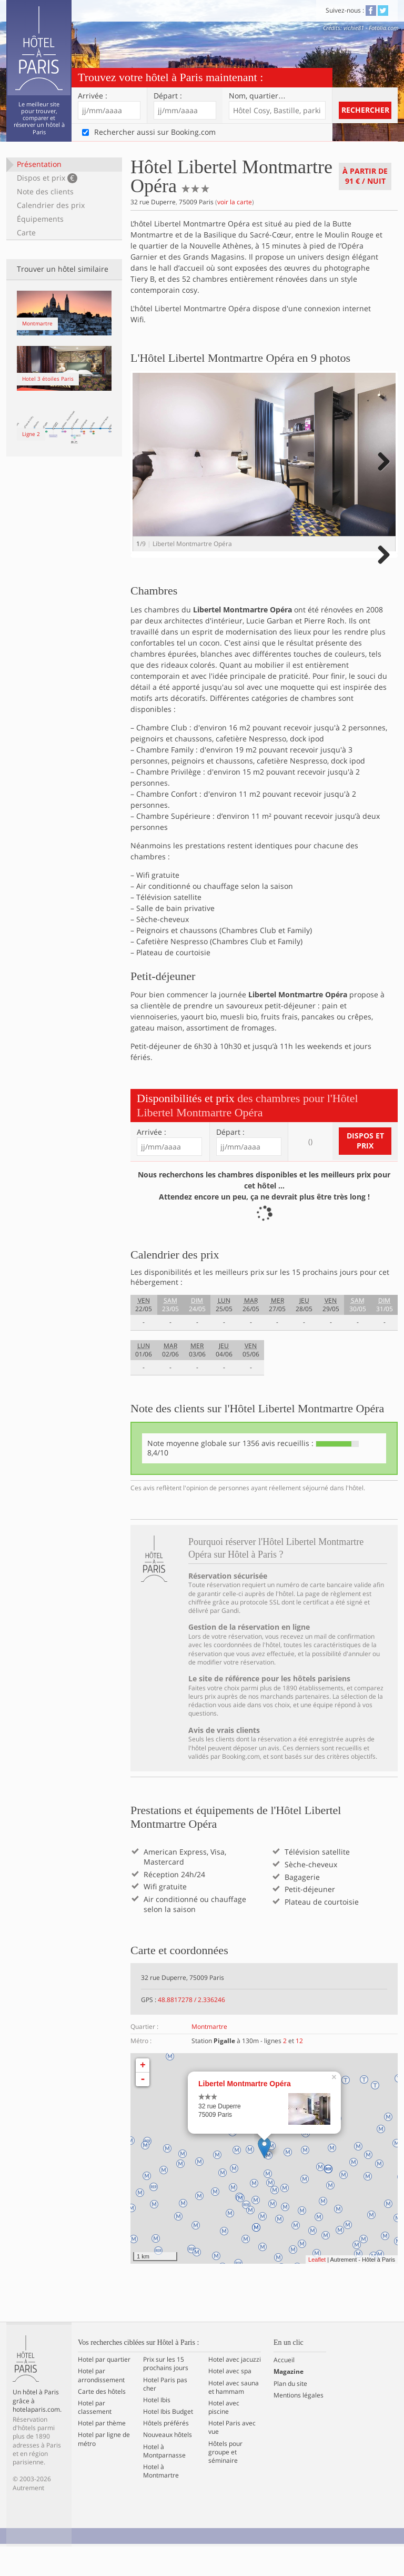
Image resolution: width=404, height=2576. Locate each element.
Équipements (40, 219)
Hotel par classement (95, 2437)
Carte (26, 232)
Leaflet (317, 2289)
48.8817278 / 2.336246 (191, 2029)
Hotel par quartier (104, 2389)
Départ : (168, 96)
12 (299, 2070)
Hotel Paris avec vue (232, 2457)
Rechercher (365, 110)
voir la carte (234, 201)
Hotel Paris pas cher (165, 2413)
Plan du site (290, 2413)
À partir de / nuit (365, 176)
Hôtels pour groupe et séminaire (225, 2481)
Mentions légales (299, 2425)
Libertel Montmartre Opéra (244, 2113)
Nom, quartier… (257, 96)
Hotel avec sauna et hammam (233, 2417)
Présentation (39, 164)
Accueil (284, 2389)
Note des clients (45, 191)
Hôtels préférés (166, 2453)
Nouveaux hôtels (167, 2465)
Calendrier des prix (51, 205)
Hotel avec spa (229, 2401)
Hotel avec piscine (223, 2437)
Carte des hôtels (102, 2421)
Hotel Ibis (156, 2429)
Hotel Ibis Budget (168, 2441)
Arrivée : (92, 96)
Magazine (289, 2401)
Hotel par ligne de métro (104, 2469)
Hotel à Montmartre (161, 2500)
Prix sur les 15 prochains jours (165, 2393)
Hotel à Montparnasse (164, 2480)
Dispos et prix (47, 178)
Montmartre (209, 2056)
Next (382, 472)
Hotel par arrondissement (101, 2405)
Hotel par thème (102, 2453)
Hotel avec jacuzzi (234, 2389)
